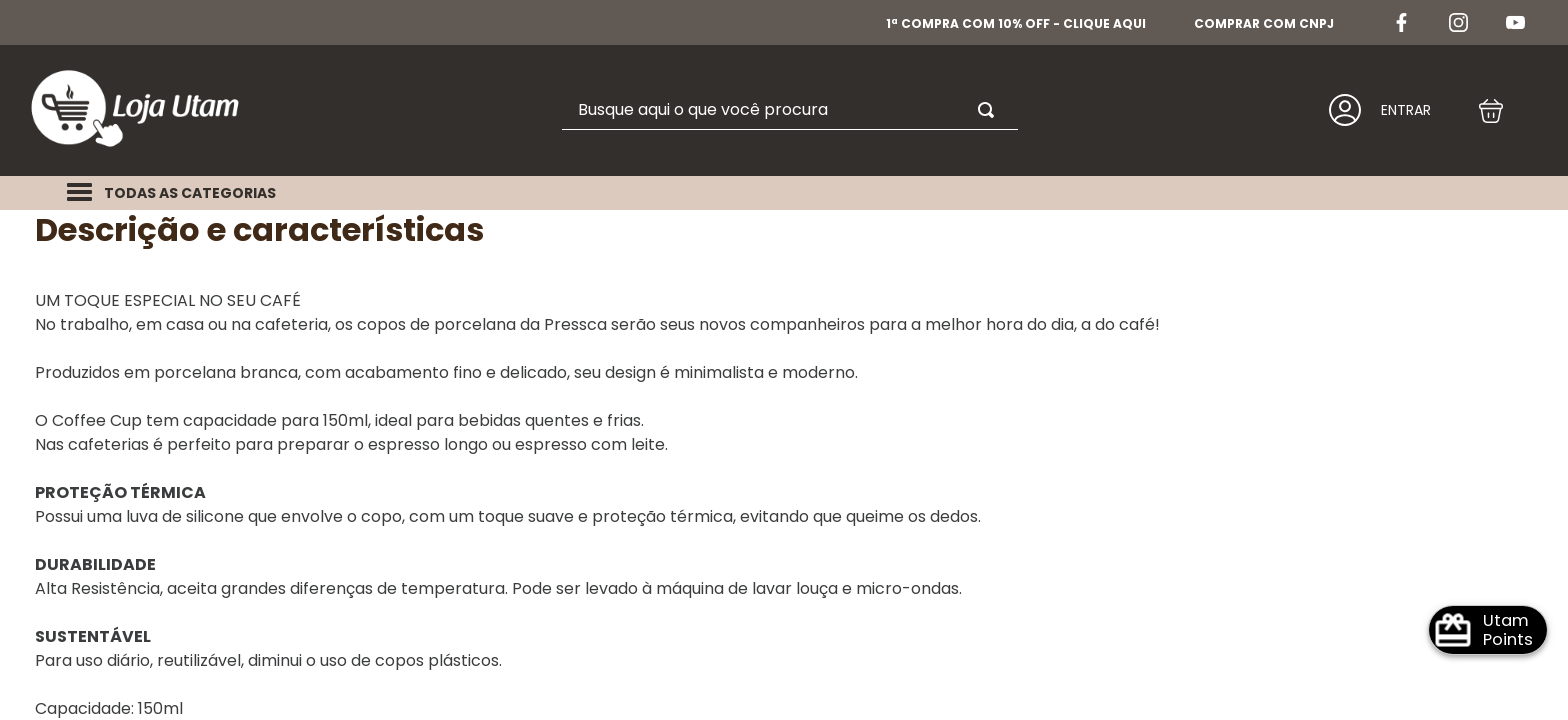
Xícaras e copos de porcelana (490, 190)
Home (62, 190)
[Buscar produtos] (906, 84)
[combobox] (706, 84)
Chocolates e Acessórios (229, 190)
